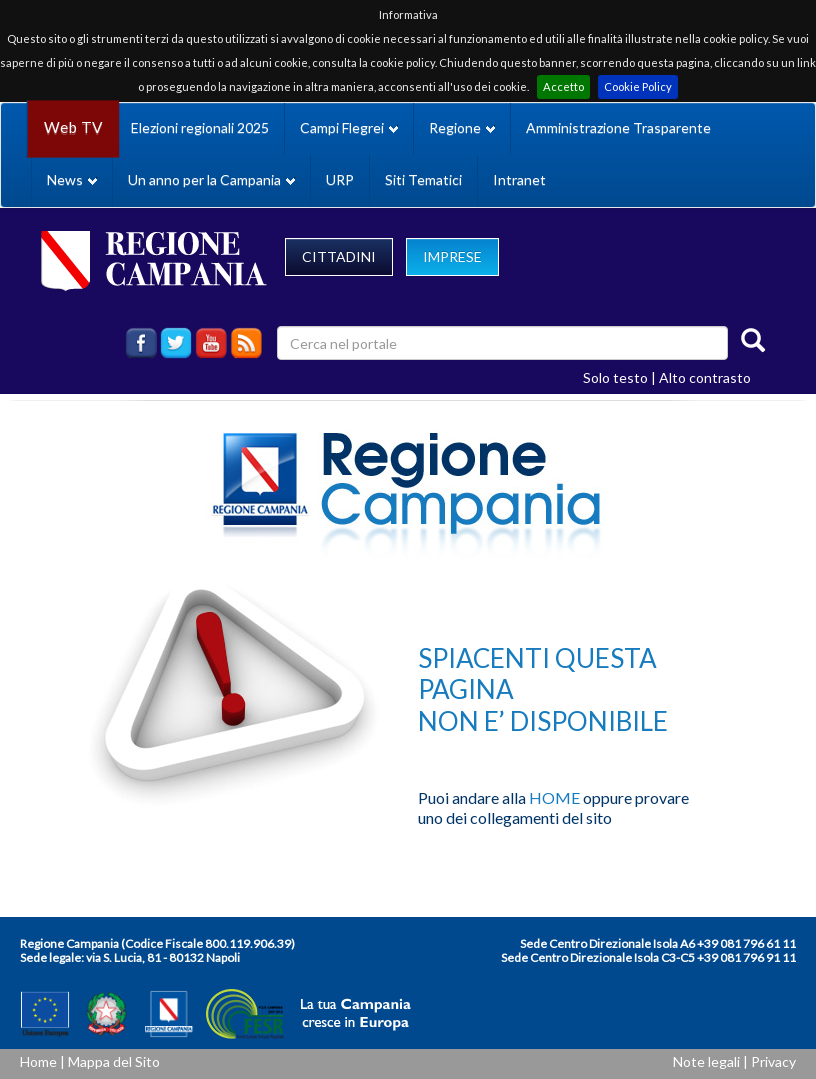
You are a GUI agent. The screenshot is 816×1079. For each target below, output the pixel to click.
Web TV (73, 127)
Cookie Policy (638, 86)
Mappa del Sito (114, 1061)
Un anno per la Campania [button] (211, 179)
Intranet (519, 179)
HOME (554, 797)
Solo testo (615, 377)
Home (38, 1061)
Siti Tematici (423, 179)
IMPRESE (452, 256)
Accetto (563, 86)
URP (340, 179)
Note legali (706, 1061)
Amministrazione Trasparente (618, 127)
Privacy (773, 1061)
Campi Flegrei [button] (349, 127)
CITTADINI (339, 256)
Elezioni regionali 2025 (200, 127)
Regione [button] (462, 127)
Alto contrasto (705, 377)
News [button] (72, 179)
